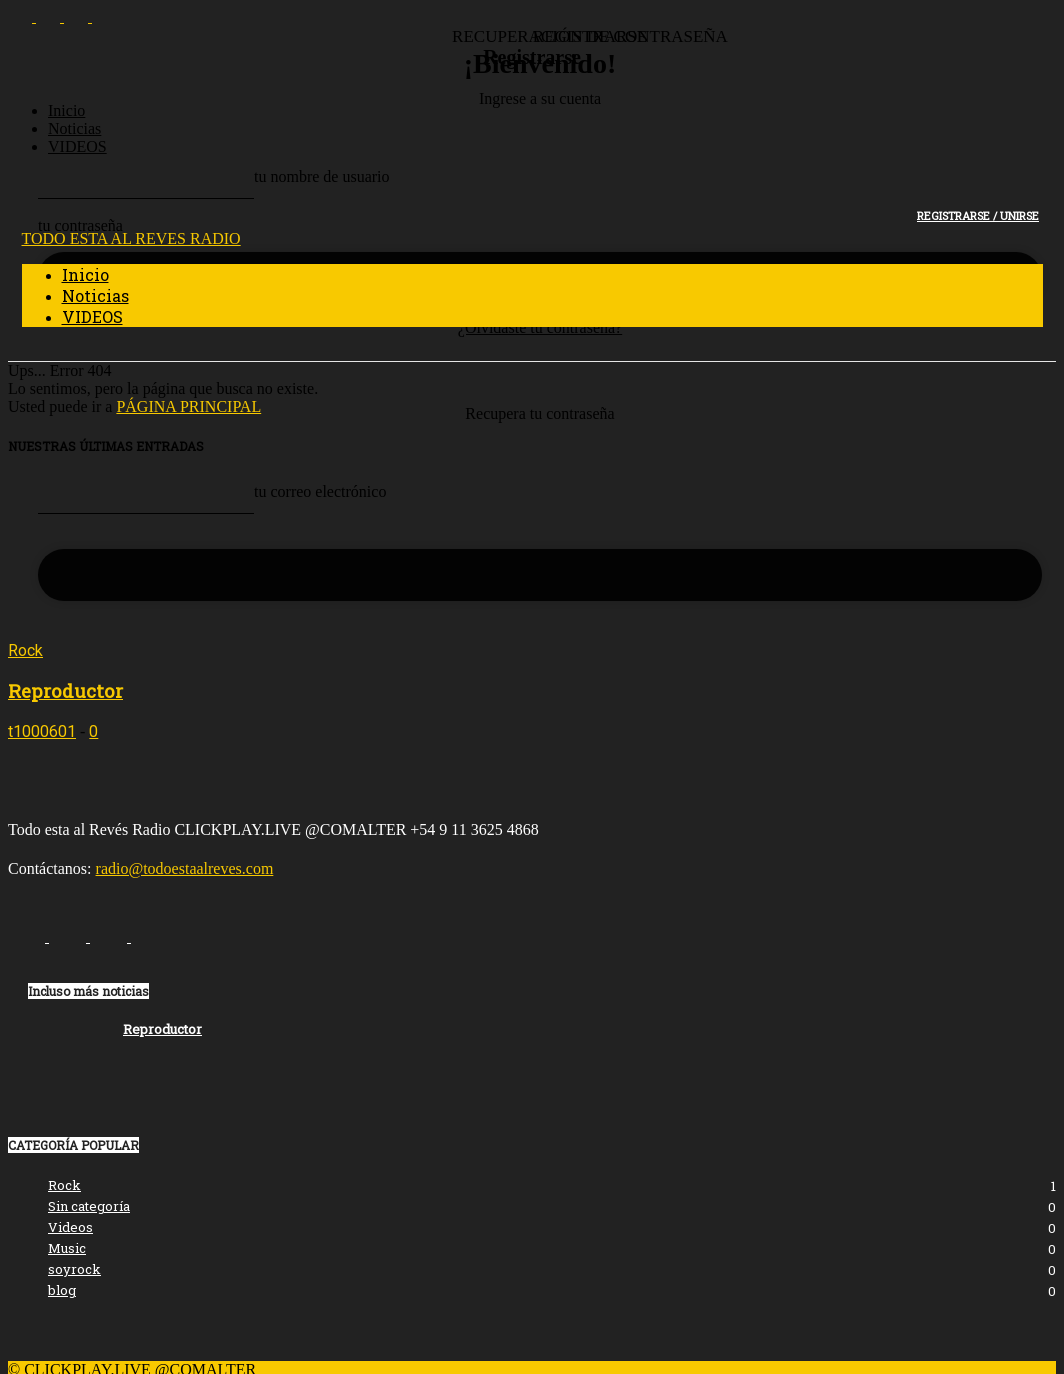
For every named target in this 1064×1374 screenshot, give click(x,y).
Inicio (66, 110)
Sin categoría (89, 1206)
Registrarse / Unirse (978, 215)
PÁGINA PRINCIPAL (188, 406)
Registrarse (532, 57)
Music (67, 1248)
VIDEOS (77, 146)
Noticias (74, 128)
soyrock (74, 1269)
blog (62, 1290)
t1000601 (42, 731)
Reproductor (65, 690)
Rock (25, 650)
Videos (70, 1227)
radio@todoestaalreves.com (185, 868)
